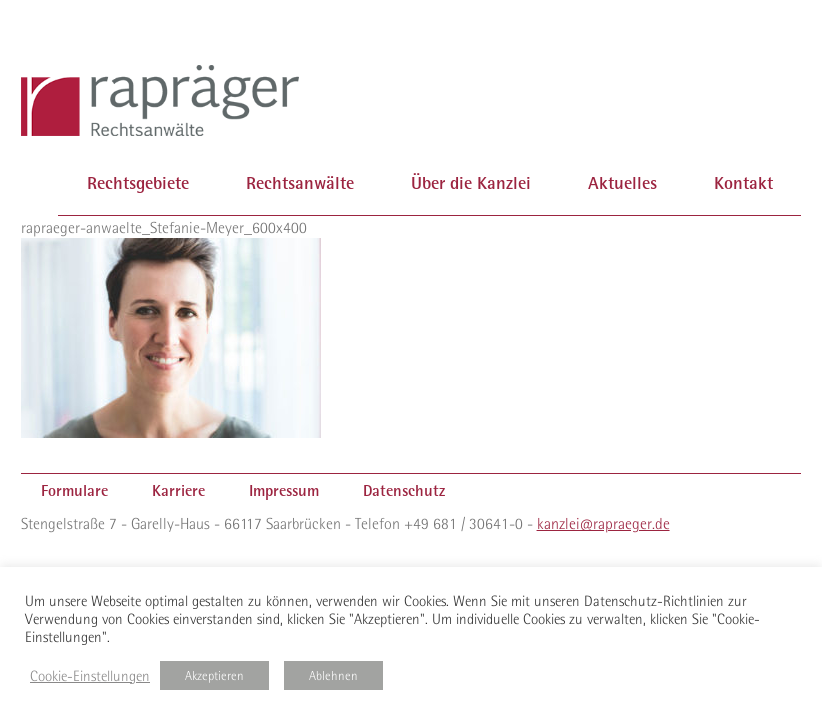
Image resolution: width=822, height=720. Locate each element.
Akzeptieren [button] (214, 675)
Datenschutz (404, 490)
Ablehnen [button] (333, 675)
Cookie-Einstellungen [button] (90, 676)
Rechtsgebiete (138, 182)
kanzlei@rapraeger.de (603, 523)
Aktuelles (622, 182)
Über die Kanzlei (471, 182)
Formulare (74, 490)
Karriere (178, 490)
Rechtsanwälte (300, 182)
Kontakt (743, 182)
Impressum (284, 490)
